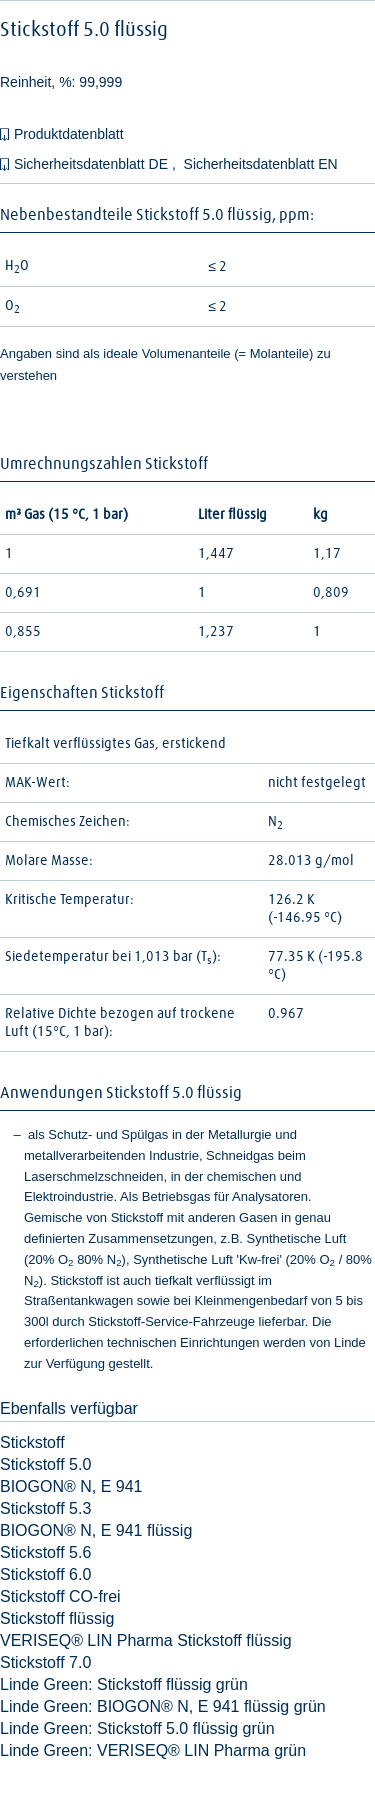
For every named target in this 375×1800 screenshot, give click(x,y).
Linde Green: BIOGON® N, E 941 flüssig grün (163, 1706)
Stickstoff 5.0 (45, 1464)
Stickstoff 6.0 (45, 1574)
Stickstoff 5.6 (45, 1552)
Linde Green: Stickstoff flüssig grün (124, 1684)
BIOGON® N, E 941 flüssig (96, 1530)
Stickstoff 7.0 (45, 1662)
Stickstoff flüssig (57, 1618)
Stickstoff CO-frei (60, 1596)
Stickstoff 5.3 (45, 1508)
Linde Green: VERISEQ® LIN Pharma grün (153, 1750)
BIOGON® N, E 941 (71, 1486)
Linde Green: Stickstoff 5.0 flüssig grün (137, 1728)
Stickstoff (32, 1442)
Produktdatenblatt (69, 134)
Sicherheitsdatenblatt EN (261, 164)
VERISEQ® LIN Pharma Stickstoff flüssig (146, 1640)
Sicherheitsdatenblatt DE (93, 164)
